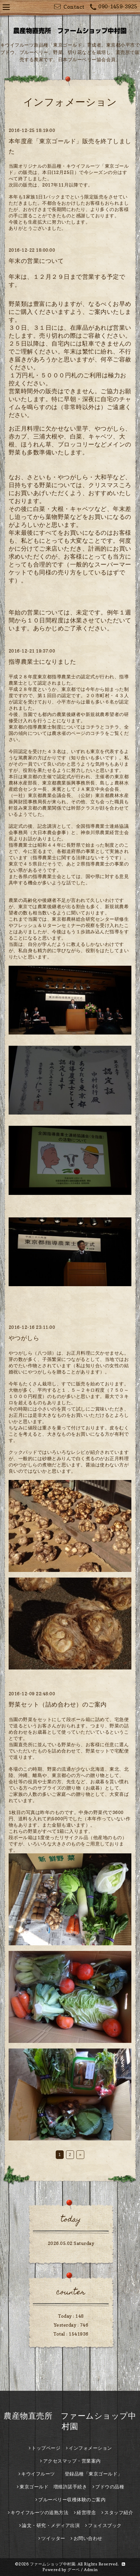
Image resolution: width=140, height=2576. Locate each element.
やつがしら (24, 1337)
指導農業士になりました (42, 661)
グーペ (73, 2569)
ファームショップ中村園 (53, 2563)
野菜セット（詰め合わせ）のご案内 (58, 1704)
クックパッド (23, 1452)
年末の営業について (36, 260)
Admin (91, 2569)
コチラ (93, 727)
